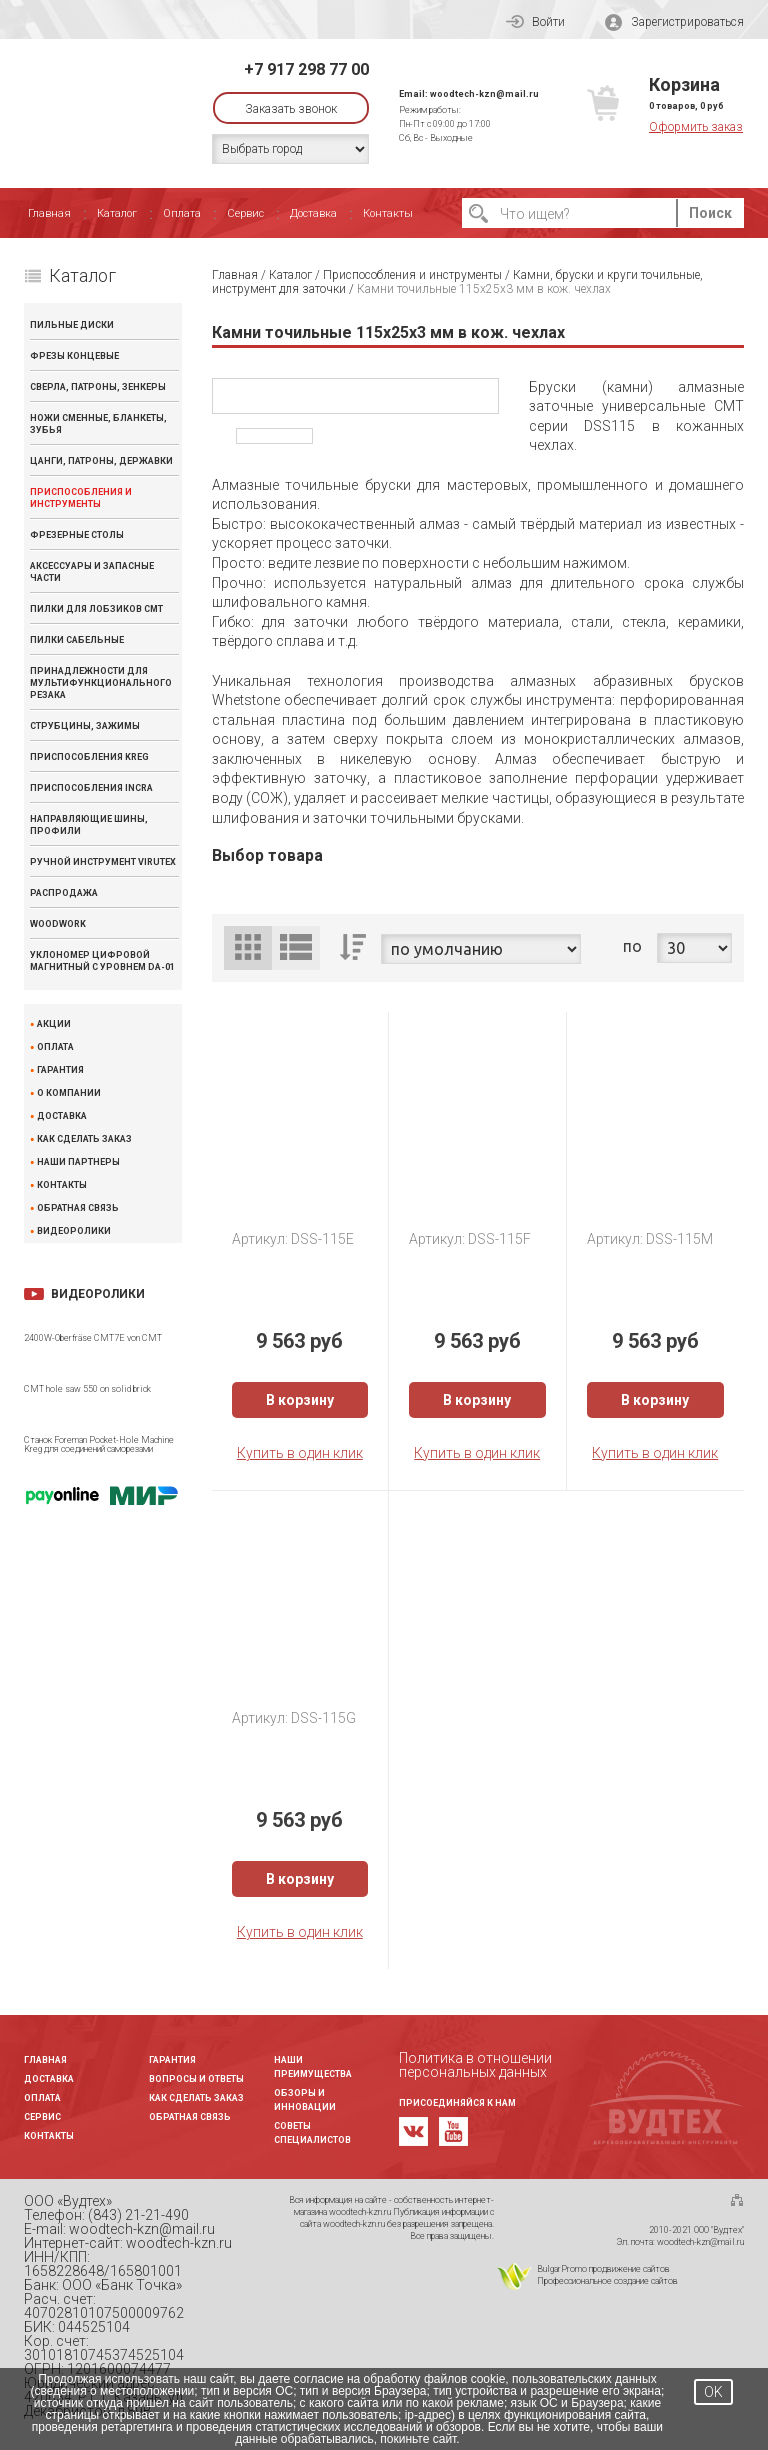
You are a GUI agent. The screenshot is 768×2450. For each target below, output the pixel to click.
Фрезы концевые (74, 356)
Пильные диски (72, 325)
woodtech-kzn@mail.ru (484, 94)
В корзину (300, 1400)
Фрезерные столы (77, 535)
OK (713, 2392)
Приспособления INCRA (91, 788)
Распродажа (64, 893)
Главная (49, 213)
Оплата (182, 213)
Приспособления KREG (89, 757)
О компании (69, 1093)
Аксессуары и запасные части (92, 572)
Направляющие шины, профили (89, 825)
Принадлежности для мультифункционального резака (101, 683)
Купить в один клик (300, 1453)
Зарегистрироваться (674, 22)
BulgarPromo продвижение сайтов (603, 2269)
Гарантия (60, 1070)
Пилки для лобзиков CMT (96, 609)
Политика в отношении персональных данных (475, 2065)
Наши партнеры (78, 1162)
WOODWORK (58, 924)
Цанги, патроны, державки (101, 461)
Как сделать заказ (84, 1139)
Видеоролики (74, 1231)
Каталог (117, 213)
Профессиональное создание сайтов (607, 2281)
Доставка (313, 213)
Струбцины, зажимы (85, 726)
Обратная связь (78, 1208)
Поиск (710, 213)
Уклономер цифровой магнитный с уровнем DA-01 (102, 961)
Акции (54, 1024)
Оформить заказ (696, 127)
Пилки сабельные (77, 640)
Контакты (388, 213)
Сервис (245, 213)
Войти (535, 22)
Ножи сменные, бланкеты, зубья (98, 424)
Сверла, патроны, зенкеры (98, 387)
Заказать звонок (291, 109)
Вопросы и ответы (196, 2079)
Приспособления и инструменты (81, 498)
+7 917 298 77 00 (306, 69)
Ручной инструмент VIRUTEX (103, 862)
